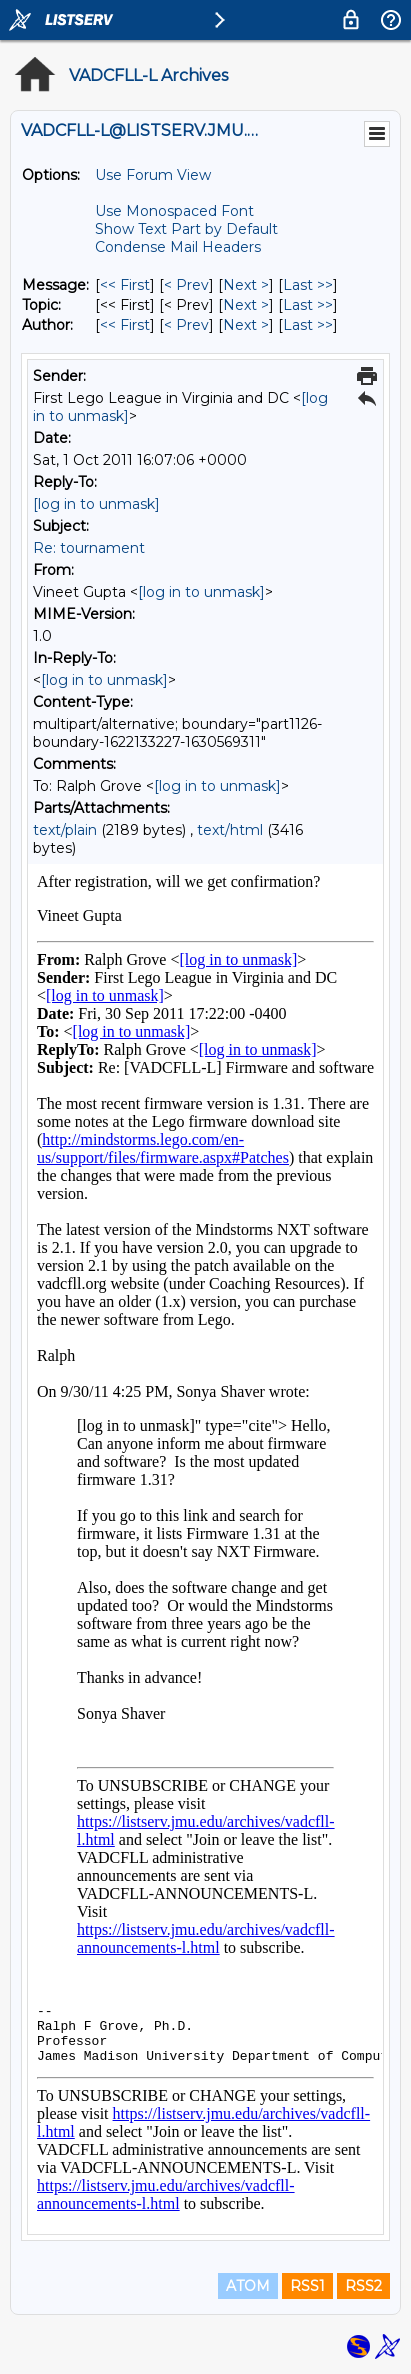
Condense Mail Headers (178, 247)
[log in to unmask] (96, 504)
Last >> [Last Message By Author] (308, 325)
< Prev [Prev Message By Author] (186, 325)
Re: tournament (89, 548)
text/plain (65, 830)
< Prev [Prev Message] (186, 285)
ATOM (248, 2286)
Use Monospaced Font (174, 211)
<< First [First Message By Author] (125, 325)
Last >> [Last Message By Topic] (308, 305)
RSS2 (363, 2286)
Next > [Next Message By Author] (246, 325)
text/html (230, 830)
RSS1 (307, 2286)
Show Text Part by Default (186, 229)
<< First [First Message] (125, 285)
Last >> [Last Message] (308, 285)
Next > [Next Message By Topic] (246, 305)
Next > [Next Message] (246, 285)
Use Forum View (153, 175)
